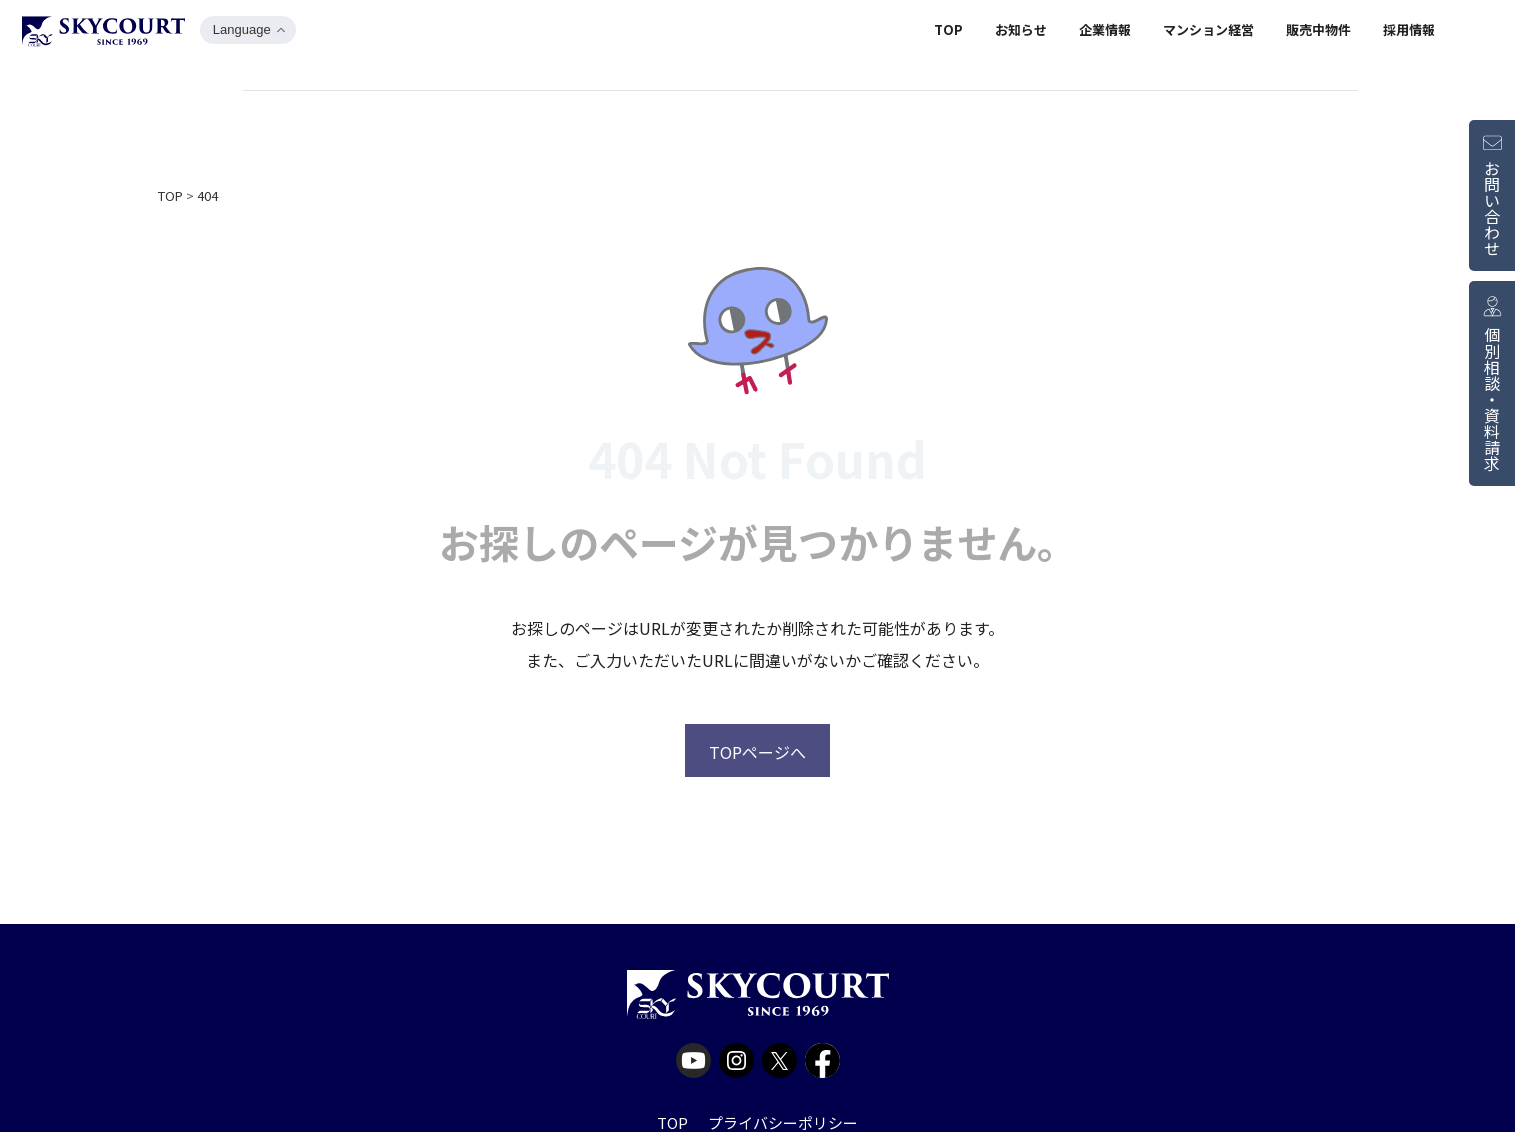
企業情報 (1105, 33)
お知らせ (1021, 33)
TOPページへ (757, 752)
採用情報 (1409, 33)
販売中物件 (1318, 33)
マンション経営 (1208, 33)
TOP (948, 33)
